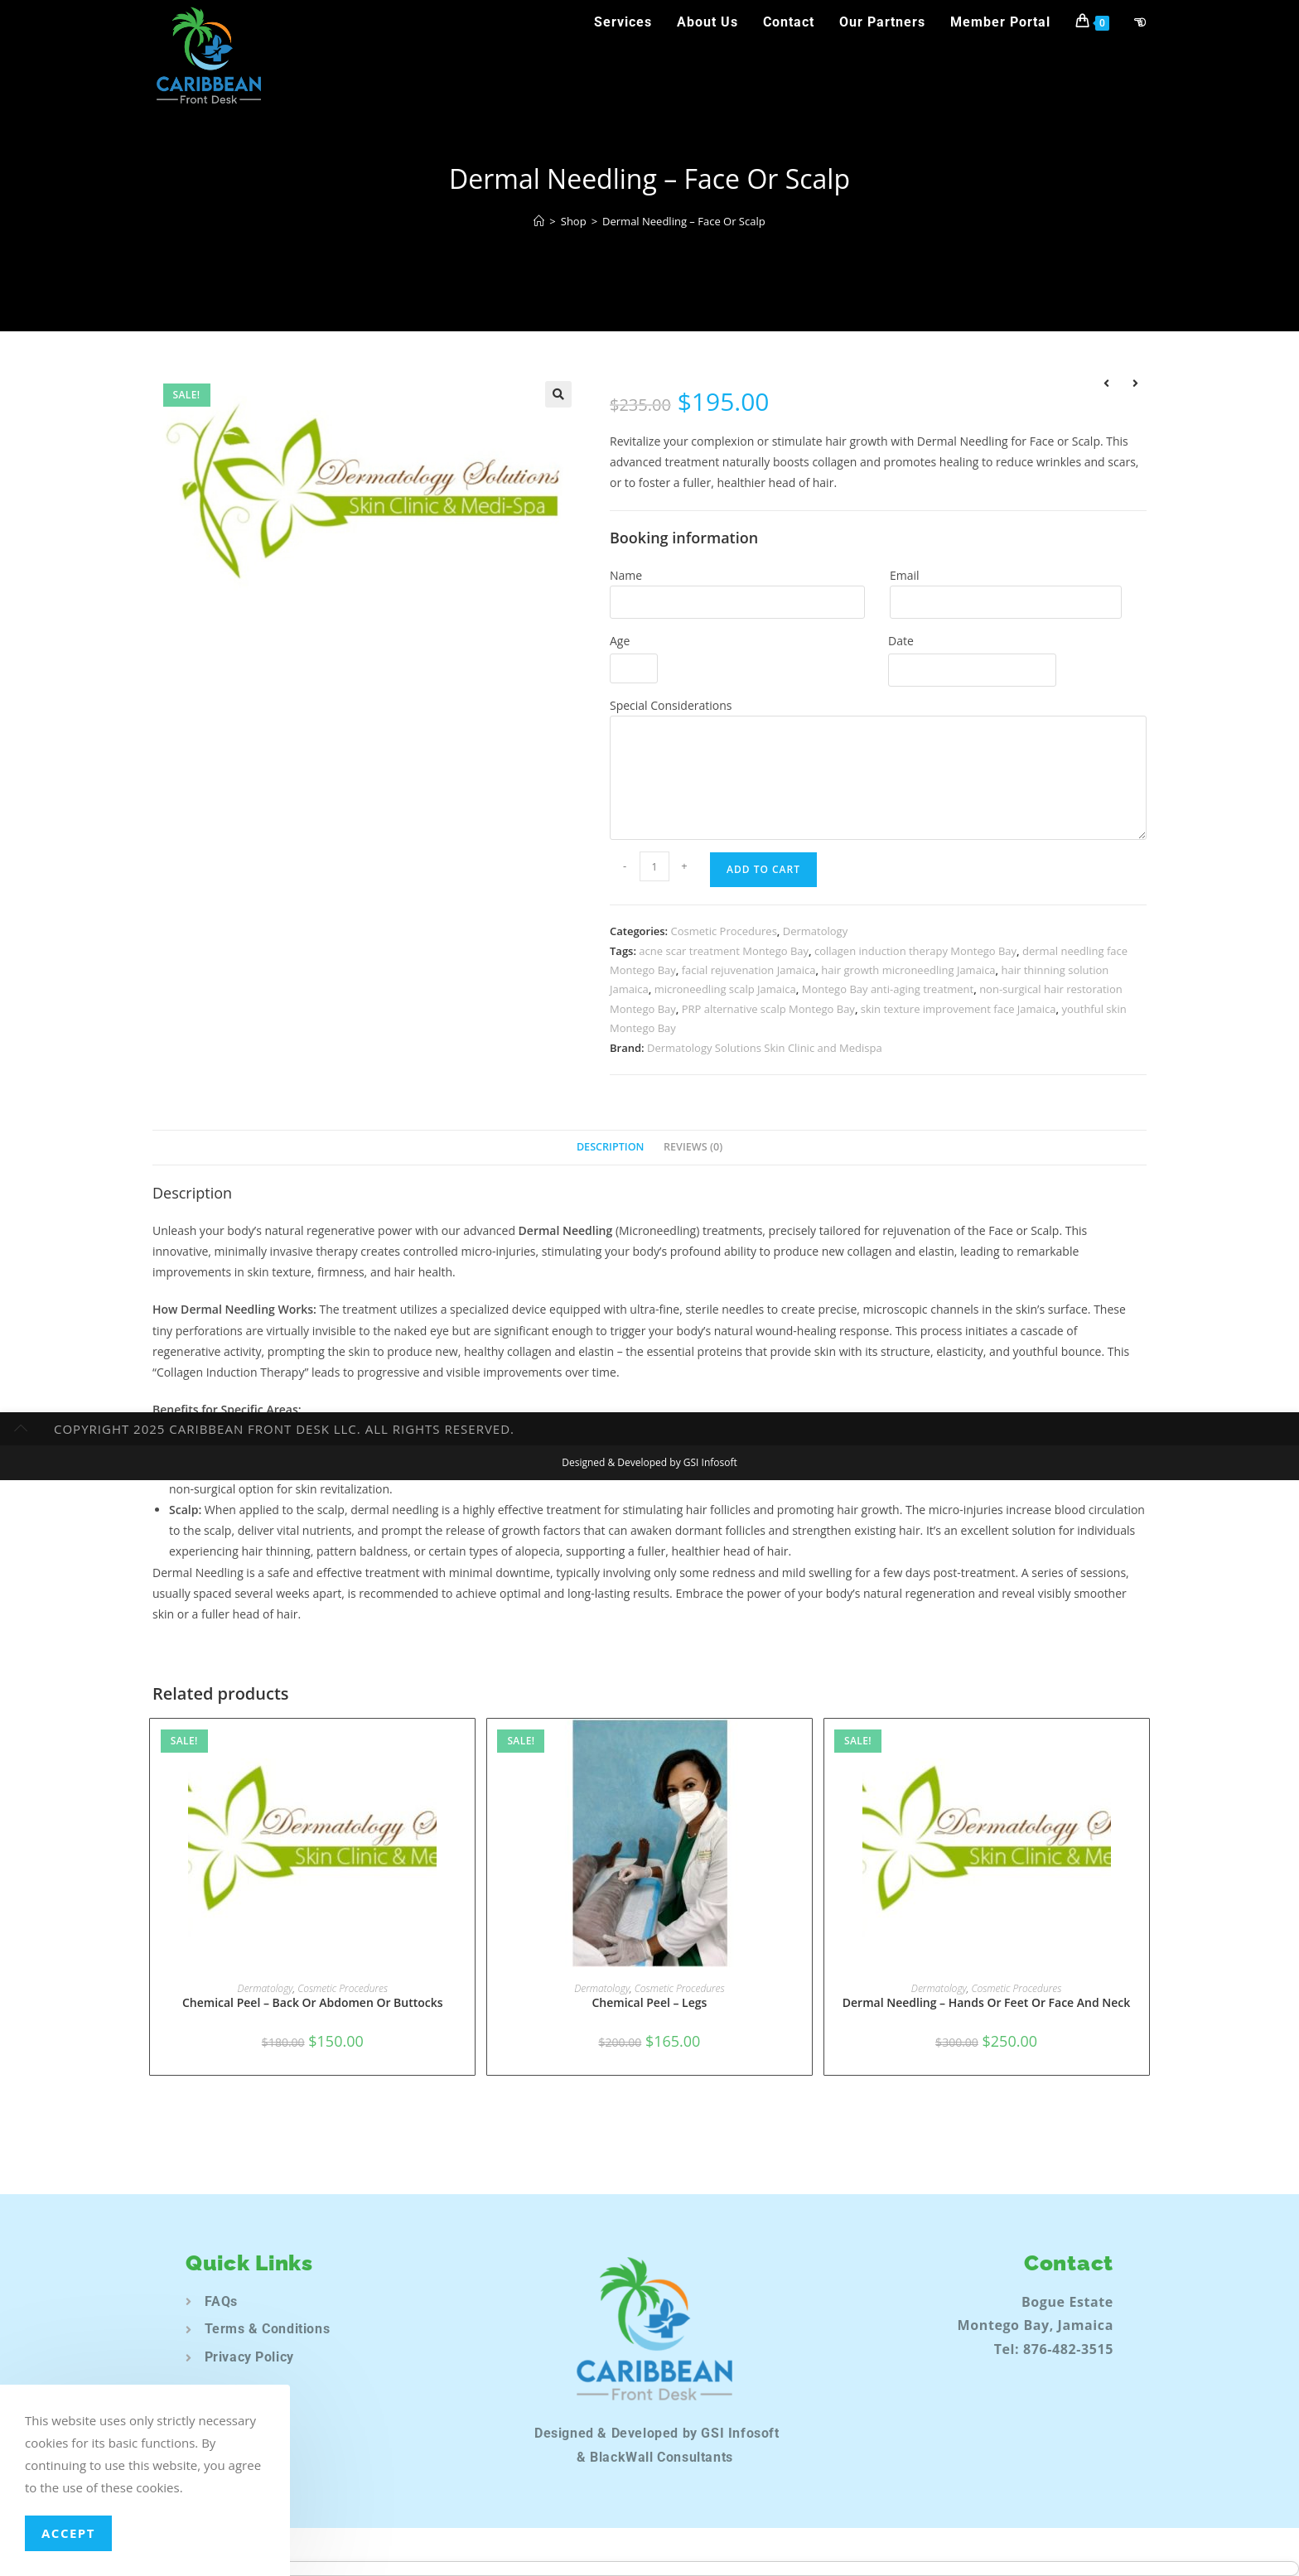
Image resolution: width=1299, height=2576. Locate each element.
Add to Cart (763, 869)
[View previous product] (1106, 385)
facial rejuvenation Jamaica (749, 969)
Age (620, 641)
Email (905, 575)
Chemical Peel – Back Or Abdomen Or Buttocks (312, 2002)
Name (626, 575)
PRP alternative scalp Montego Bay (768, 1008)
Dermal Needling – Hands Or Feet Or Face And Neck (987, 2002)
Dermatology (815, 931)
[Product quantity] (654, 866)
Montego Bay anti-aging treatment (888, 989)
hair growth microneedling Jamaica (908, 969)
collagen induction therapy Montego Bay (915, 950)
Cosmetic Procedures (724, 931)
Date (901, 641)
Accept (68, 2533)
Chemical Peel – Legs (649, 2002)
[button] (558, 394)
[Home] (539, 221)
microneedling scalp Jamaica (725, 989)
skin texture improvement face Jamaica (958, 1008)
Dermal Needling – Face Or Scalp (683, 221)
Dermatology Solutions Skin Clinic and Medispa (764, 1047)
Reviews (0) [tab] (693, 1147)
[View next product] (1135, 385)
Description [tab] (611, 1147)
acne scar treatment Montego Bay (724, 950)
